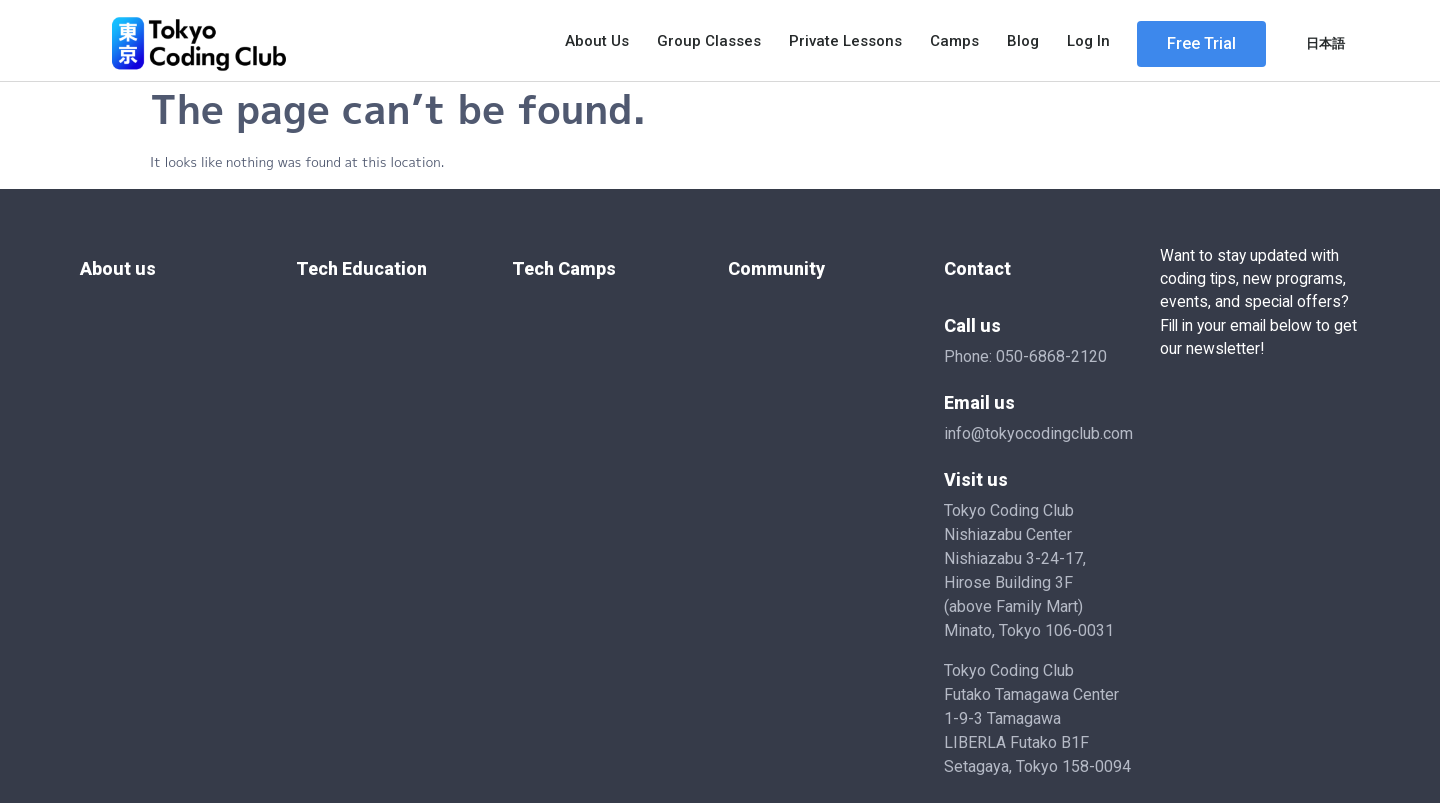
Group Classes (709, 41)
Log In (1088, 41)
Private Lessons (845, 41)
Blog (1023, 41)
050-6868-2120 (1051, 356)
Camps (954, 41)
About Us (597, 41)
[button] (1201, 44)
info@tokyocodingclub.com (1038, 433)
